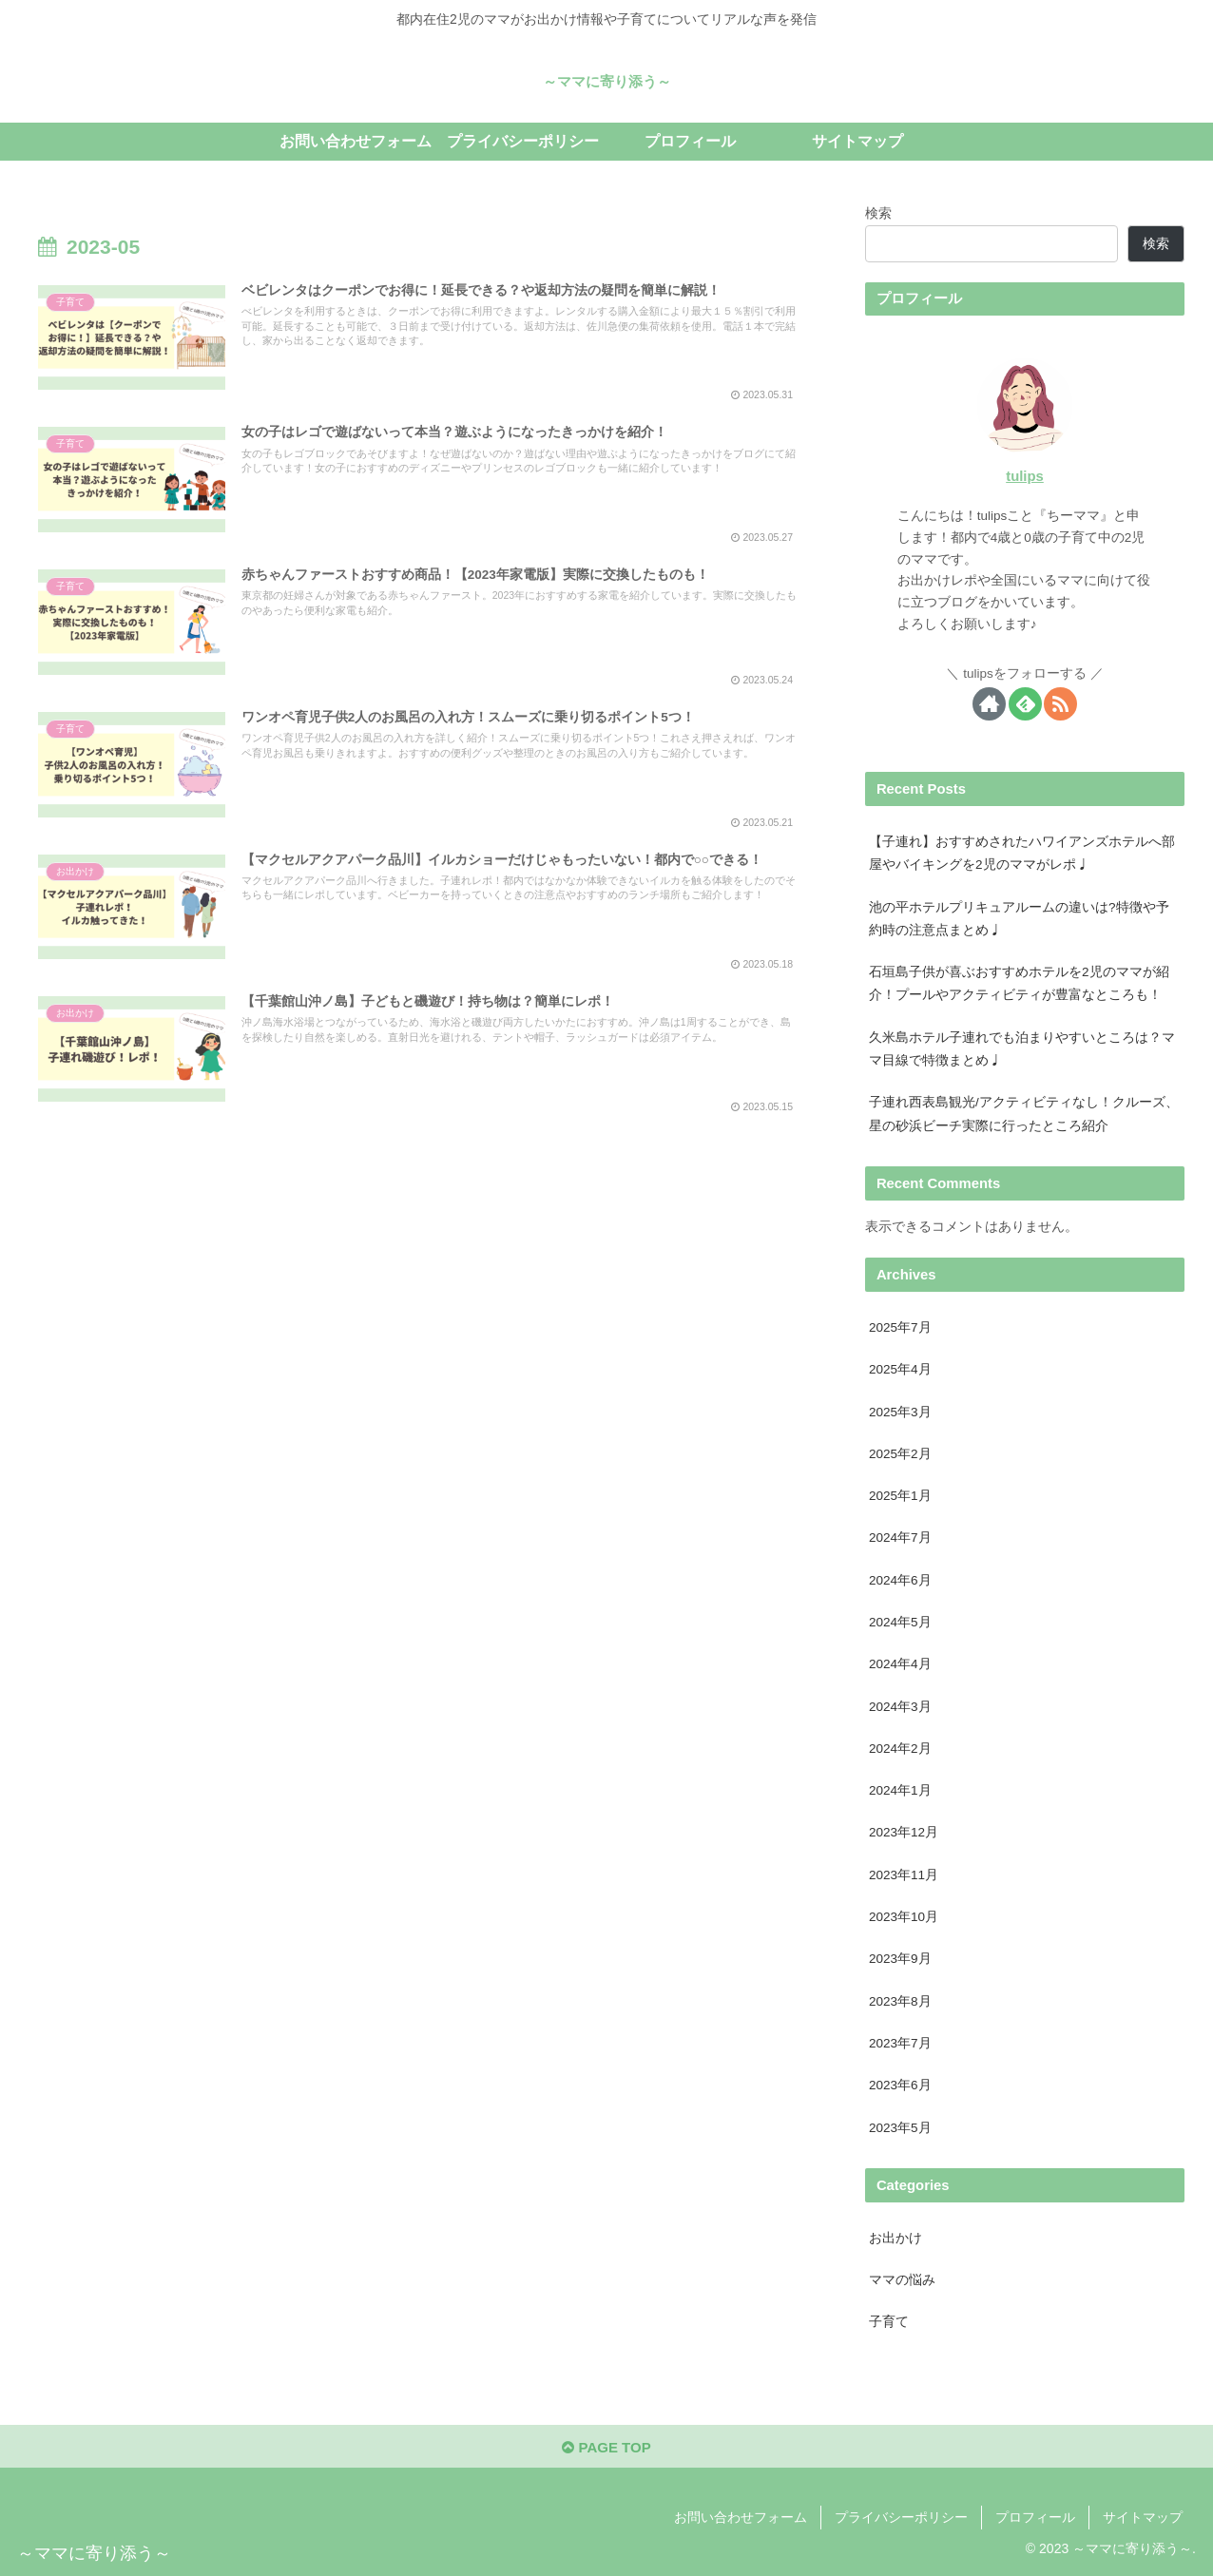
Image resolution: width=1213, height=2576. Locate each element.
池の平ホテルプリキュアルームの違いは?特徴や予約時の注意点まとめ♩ (1019, 918)
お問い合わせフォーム (740, 2517)
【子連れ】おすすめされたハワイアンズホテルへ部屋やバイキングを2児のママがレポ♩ (1022, 853)
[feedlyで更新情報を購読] (1025, 704)
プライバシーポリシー (901, 2517)
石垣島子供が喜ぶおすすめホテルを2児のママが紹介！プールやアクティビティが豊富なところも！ (1019, 983)
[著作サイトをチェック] (989, 704)
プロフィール (1035, 2517)
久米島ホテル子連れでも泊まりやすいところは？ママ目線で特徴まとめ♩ (1022, 1048)
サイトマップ (1143, 2517)
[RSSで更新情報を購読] (1060, 704)
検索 (878, 213)
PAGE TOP (606, 2447)
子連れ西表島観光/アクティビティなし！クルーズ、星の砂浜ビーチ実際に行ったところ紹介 (1024, 1113)
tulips (1025, 476)
